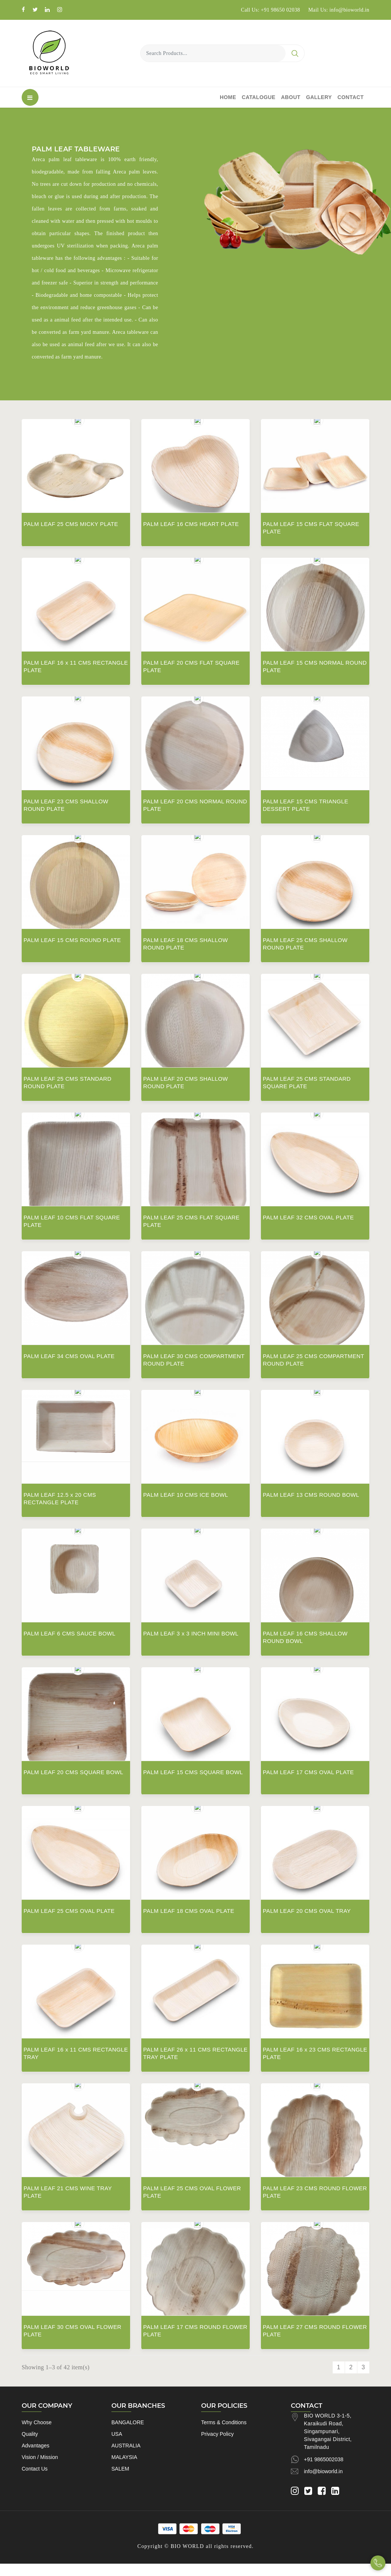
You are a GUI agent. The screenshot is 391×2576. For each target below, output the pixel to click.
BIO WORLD (187, 2546)
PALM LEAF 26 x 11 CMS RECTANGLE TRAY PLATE (195, 2053)
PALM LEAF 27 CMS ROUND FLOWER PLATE (315, 2331)
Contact (351, 97)
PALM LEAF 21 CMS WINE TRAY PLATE (68, 2192)
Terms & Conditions (223, 2422)
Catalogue (258, 97)
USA (116, 2434)
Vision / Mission (40, 2457)
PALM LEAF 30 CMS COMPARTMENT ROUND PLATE (193, 1360)
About (291, 97)
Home (228, 97)
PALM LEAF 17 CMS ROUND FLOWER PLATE (195, 2331)
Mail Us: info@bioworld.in (338, 10)
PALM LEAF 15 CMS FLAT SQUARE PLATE (311, 528)
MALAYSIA (124, 2457)
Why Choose (37, 2422)
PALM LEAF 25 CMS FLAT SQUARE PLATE (191, 1221)
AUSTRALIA (126, 2446)
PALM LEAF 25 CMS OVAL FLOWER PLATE (192, 2192)
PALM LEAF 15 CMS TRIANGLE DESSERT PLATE (305, 805)
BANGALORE (127, 2422)
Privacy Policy (217, 2434)
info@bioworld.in (323, 2471)
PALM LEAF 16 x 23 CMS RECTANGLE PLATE (315, 2053)
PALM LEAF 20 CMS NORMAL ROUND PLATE (195, 805)
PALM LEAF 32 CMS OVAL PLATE (308, 1217)
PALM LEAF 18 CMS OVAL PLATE (188, 1911)
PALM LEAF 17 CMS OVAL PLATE (308, 1772)
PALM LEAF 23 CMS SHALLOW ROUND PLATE (66, 805)
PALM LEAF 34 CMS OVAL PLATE (69, 1356)
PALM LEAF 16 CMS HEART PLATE (191, 524)
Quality (30, 2434)
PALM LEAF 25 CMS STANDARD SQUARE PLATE (307, 1082)
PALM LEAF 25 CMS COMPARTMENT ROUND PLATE (313, 1360)
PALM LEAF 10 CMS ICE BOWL (185, 1495)
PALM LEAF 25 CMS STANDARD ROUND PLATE (67, 1082)
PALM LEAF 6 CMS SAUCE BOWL (70, 1633)
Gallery (319, 97)
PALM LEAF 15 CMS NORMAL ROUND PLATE (315, 666)
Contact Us (34, 2469)
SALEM (120, 2469)
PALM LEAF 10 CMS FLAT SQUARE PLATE (72, 1221)
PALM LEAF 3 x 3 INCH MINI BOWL (190, 1633)
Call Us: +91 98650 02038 (270, 10)
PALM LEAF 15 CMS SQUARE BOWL (193, 1772)
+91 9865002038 (324, 2459)
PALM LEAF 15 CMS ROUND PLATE (72, 940)
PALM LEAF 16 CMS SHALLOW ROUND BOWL (305, 1637)
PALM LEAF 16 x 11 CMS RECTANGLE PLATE (76, 666)
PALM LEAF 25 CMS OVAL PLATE (69, 1911)
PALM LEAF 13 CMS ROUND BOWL (311, 1495)
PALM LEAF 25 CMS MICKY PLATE (71, 524)
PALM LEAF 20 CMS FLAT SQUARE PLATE (191, 666)
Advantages (35, 2446)
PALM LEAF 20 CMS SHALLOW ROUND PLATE (185, 1082)
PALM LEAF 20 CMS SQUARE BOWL (73, 1772)
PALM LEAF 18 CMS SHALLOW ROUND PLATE (185, 944)
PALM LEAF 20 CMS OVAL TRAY (307, 1911)
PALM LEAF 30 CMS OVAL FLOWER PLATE (72, 2331)
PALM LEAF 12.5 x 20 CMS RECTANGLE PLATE (60, 1498)
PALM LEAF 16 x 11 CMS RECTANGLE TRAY (76, 2053)
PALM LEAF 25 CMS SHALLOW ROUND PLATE (305, 944)
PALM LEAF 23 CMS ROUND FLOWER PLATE (315, 2192)
